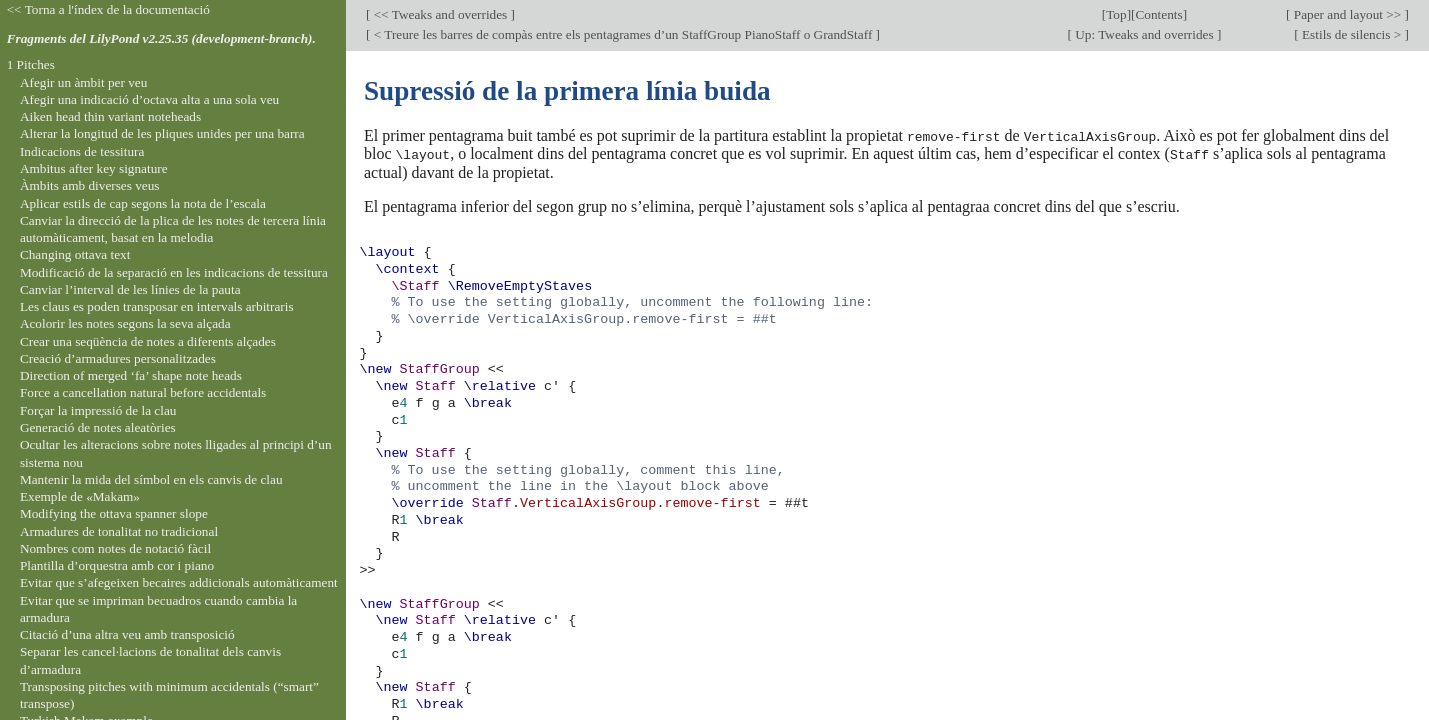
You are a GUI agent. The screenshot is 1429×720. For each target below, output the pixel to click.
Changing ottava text (75, 254)
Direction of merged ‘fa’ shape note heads (131, 375)
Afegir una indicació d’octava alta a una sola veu (149, 99)
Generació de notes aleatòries (98, 427)
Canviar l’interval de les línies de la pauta (130, 289)
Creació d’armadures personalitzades (118, 358)
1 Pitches (31, 64)
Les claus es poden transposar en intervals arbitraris (157, 306)
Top (1116, 14)
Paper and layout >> (1348, 14)
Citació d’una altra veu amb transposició (127, 634)
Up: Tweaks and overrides (1144, 34)
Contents (1158, 14)
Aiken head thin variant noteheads (110, 116)
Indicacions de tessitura (82, 151)
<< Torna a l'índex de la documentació (108, 9)
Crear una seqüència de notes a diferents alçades (148, 341)
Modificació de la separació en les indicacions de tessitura (174, 272)
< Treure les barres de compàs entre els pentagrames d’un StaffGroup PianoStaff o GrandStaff (622, 34)
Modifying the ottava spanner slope (114, 513)
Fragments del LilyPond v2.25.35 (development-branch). (161, 38)
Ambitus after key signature (94, 168)
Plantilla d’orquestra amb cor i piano (117, 565)
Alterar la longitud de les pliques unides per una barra (162, 133)
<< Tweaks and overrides (440, 14)
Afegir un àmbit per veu (83, 82)
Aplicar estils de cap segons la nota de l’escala (143, 203)
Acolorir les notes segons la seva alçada (125, 323)
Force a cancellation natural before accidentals (143, 392)
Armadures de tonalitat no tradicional (119, 531)
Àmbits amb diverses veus (90, 185)
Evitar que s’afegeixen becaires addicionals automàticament (179, 582)
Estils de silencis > (1352, 34)
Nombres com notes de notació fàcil (115, 548)
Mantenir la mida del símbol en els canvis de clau (151, 479)
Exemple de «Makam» (80, 496)
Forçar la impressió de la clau (98, 410)
